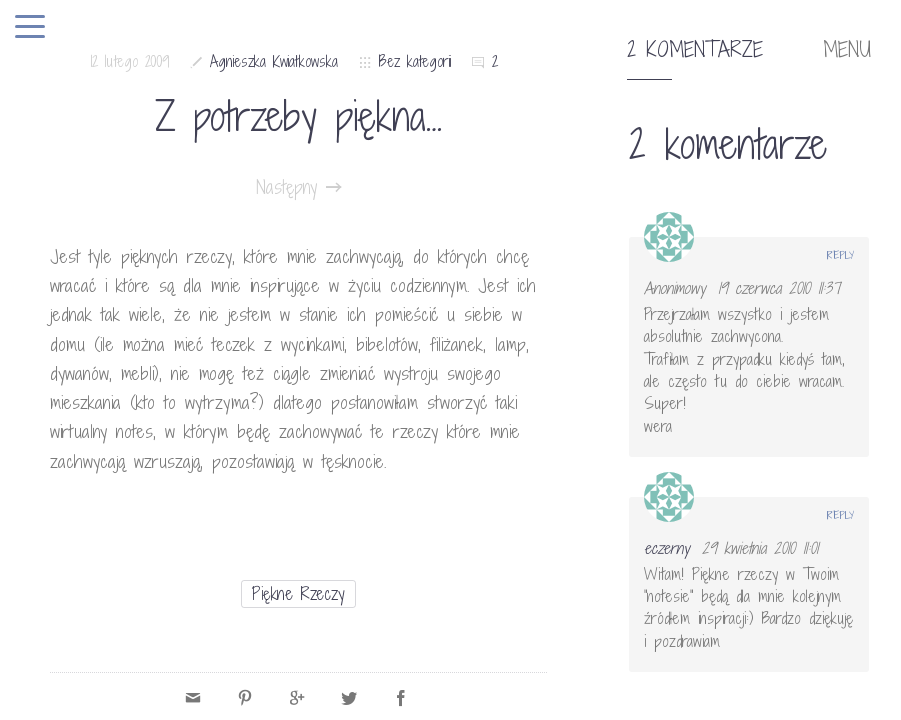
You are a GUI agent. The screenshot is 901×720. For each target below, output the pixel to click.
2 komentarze (695, 50)
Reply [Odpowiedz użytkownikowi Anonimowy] (840, 255)
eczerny (666, 548)
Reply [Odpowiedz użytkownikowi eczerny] (840, 515)
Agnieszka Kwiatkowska (274, 61)
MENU (847, 50)
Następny (298, 187)
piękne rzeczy (298, 593)
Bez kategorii (415, 61)
